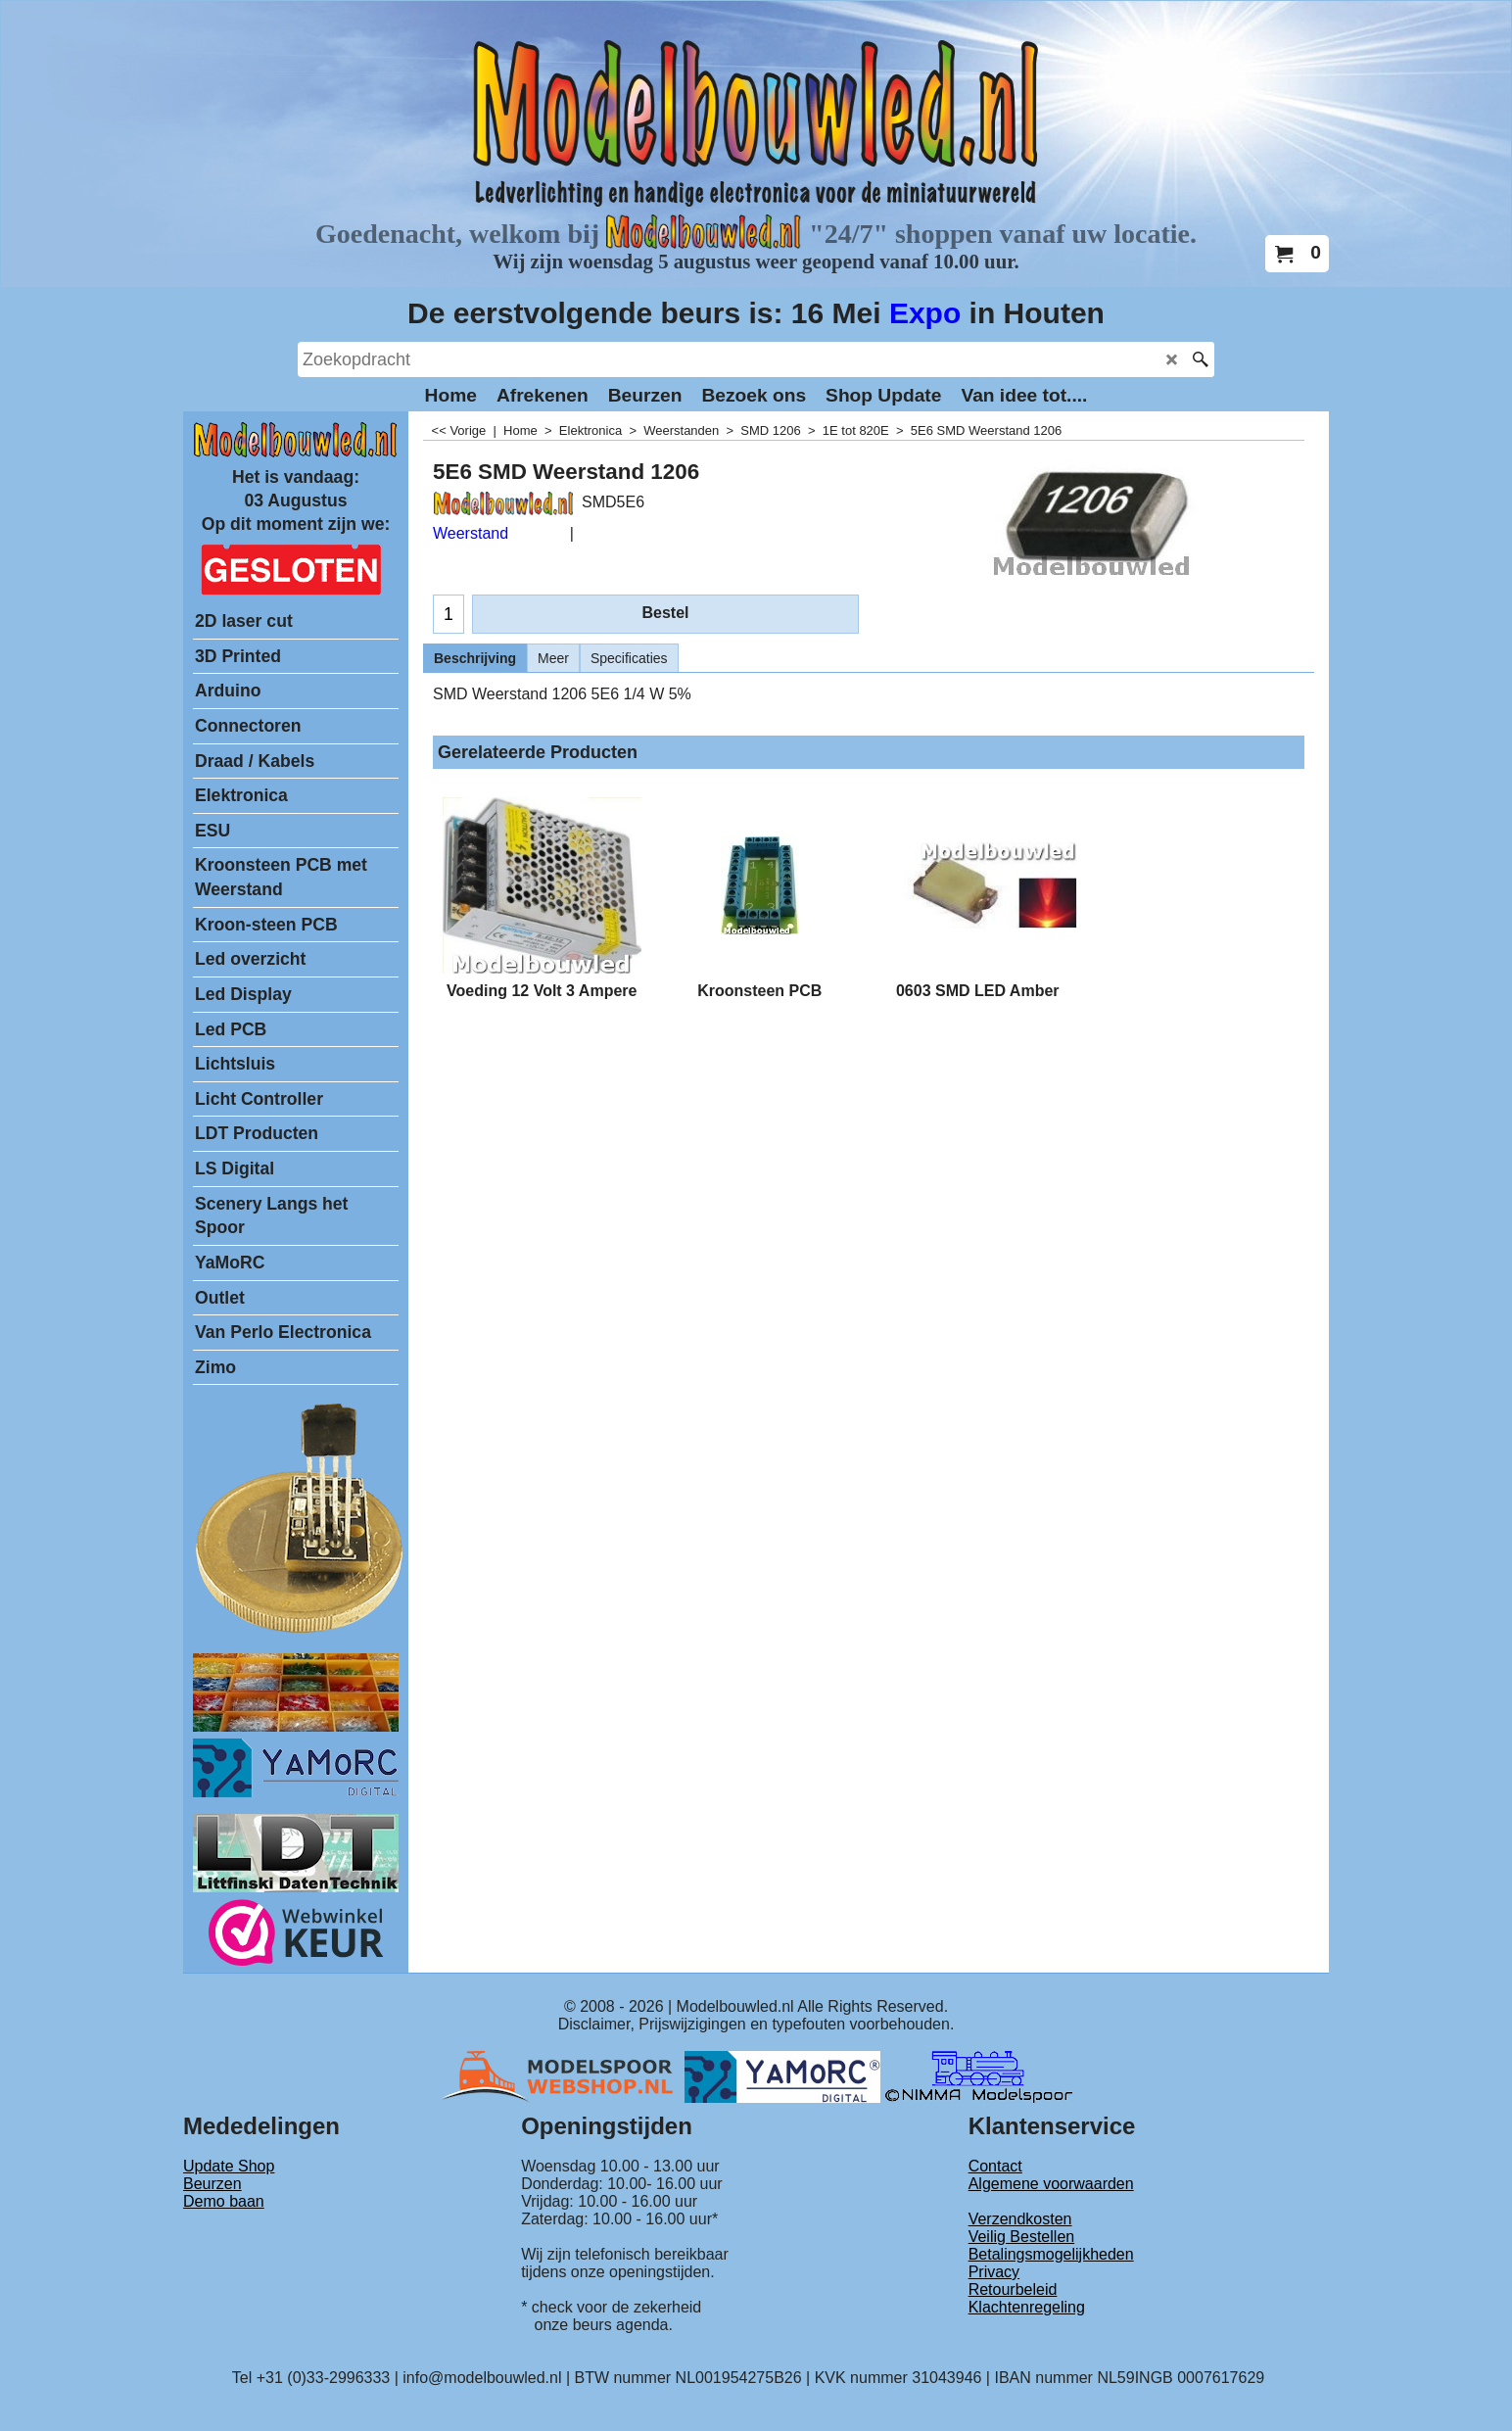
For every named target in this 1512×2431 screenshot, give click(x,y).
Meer (553, 658)
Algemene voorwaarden (1051, 2183)
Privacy (994, 2272)
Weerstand (470, 533)
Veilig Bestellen (1022, 2236)
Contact (995, 2166)
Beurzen (212, 2183)
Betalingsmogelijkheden (1051, 2254)
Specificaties (629, 658)
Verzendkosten (1020, 2219)
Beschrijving (475, 658)
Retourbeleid (1013, 2289)
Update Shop (228, 2166)
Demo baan (223, 2201)
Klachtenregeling (1027, 2307)
